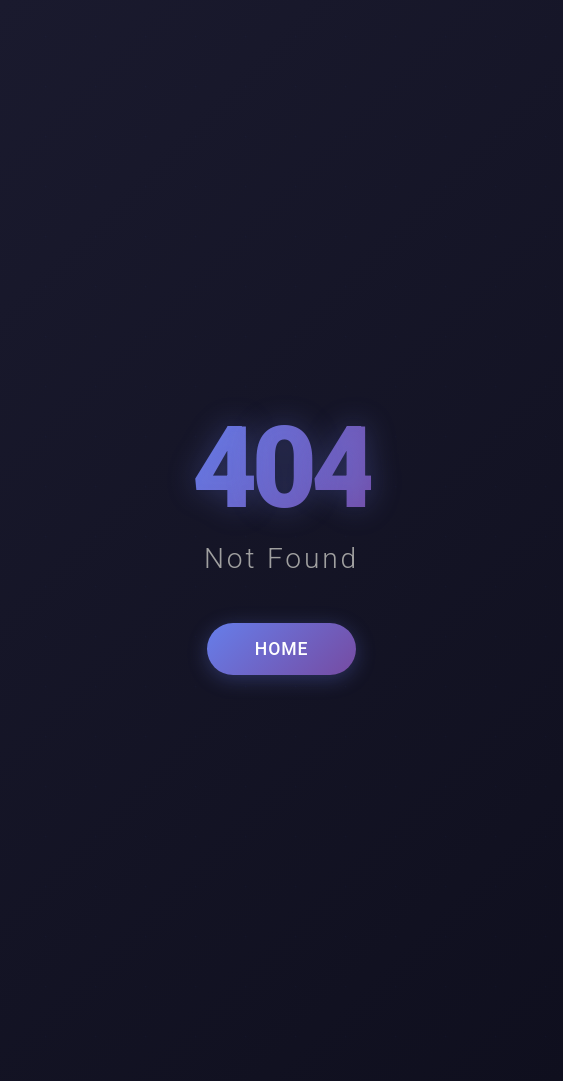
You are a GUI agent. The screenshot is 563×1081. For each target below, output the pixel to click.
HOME (281, 649)
